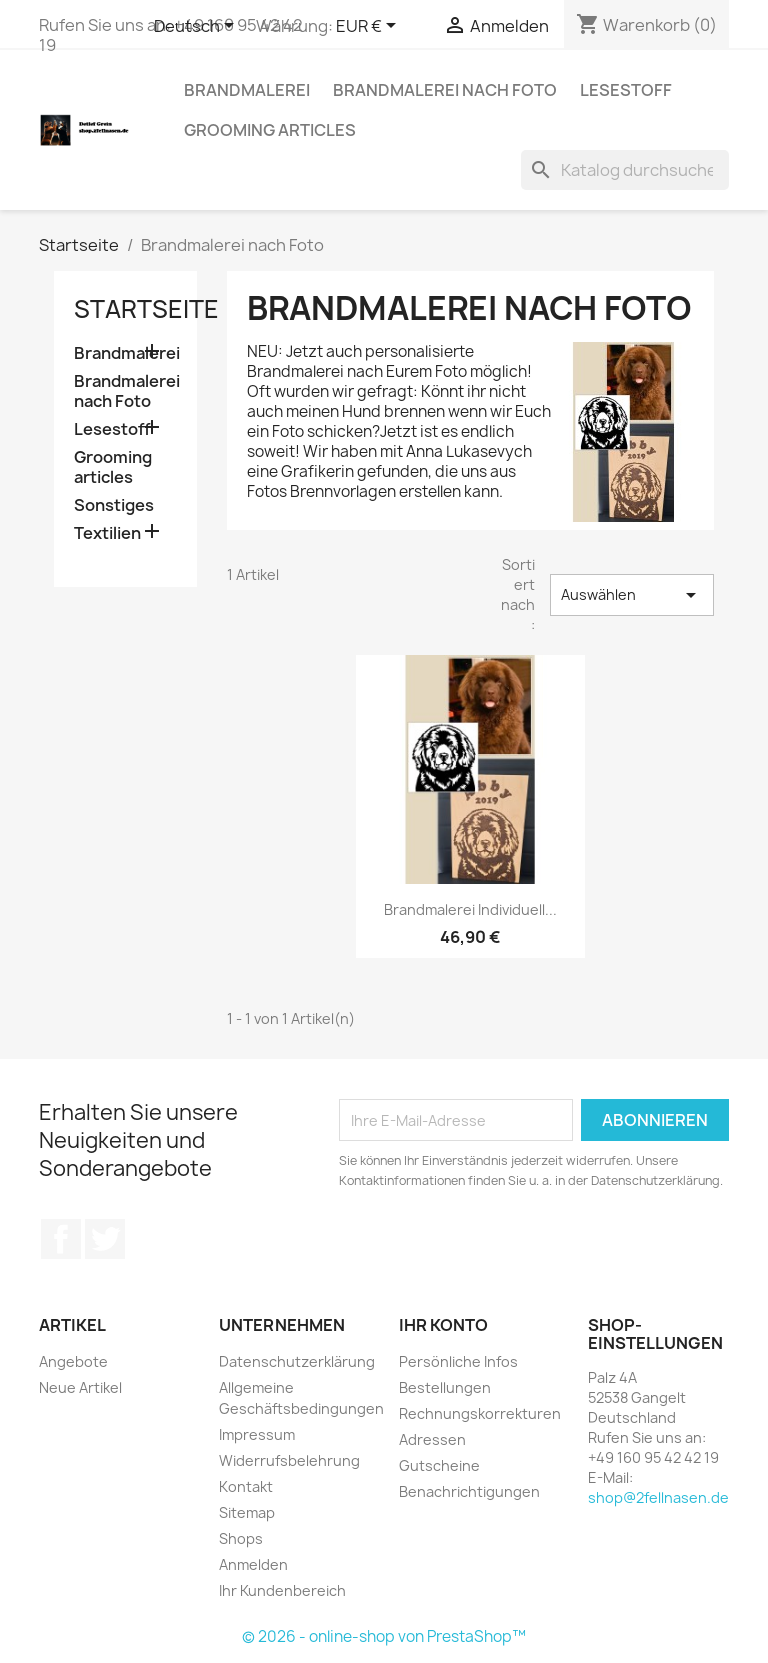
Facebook (61, 1239)
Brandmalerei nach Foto (445, 90)
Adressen (432, 1439)
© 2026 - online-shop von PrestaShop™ (384, 1636)
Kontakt (246, 1486)
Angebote (73, 1361)
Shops (241, 1538)
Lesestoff (626, 90)
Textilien (107, 533)
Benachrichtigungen (469, 1491)
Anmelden (253, 1564)
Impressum (257, 1434)
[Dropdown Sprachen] (197, 27)
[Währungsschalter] (369, 27)
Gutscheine (439, 1465)
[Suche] (625, 170)
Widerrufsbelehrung (289, 1460)
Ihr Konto (443, 1325)
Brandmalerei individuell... (470, 909)
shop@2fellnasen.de (658, 1497)
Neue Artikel (80, 1387)
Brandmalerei (247, 90)
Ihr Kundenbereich (282, 1590)
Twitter (105, 1239)
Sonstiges (114, 505)
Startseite (146, 309)
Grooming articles (270, 130)
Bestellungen (445, 1387)
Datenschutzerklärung (297, 1361)
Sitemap (247, 1512)
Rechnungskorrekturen (480, 1413)
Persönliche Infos (458, 1361)
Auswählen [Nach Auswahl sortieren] (632, 595)
